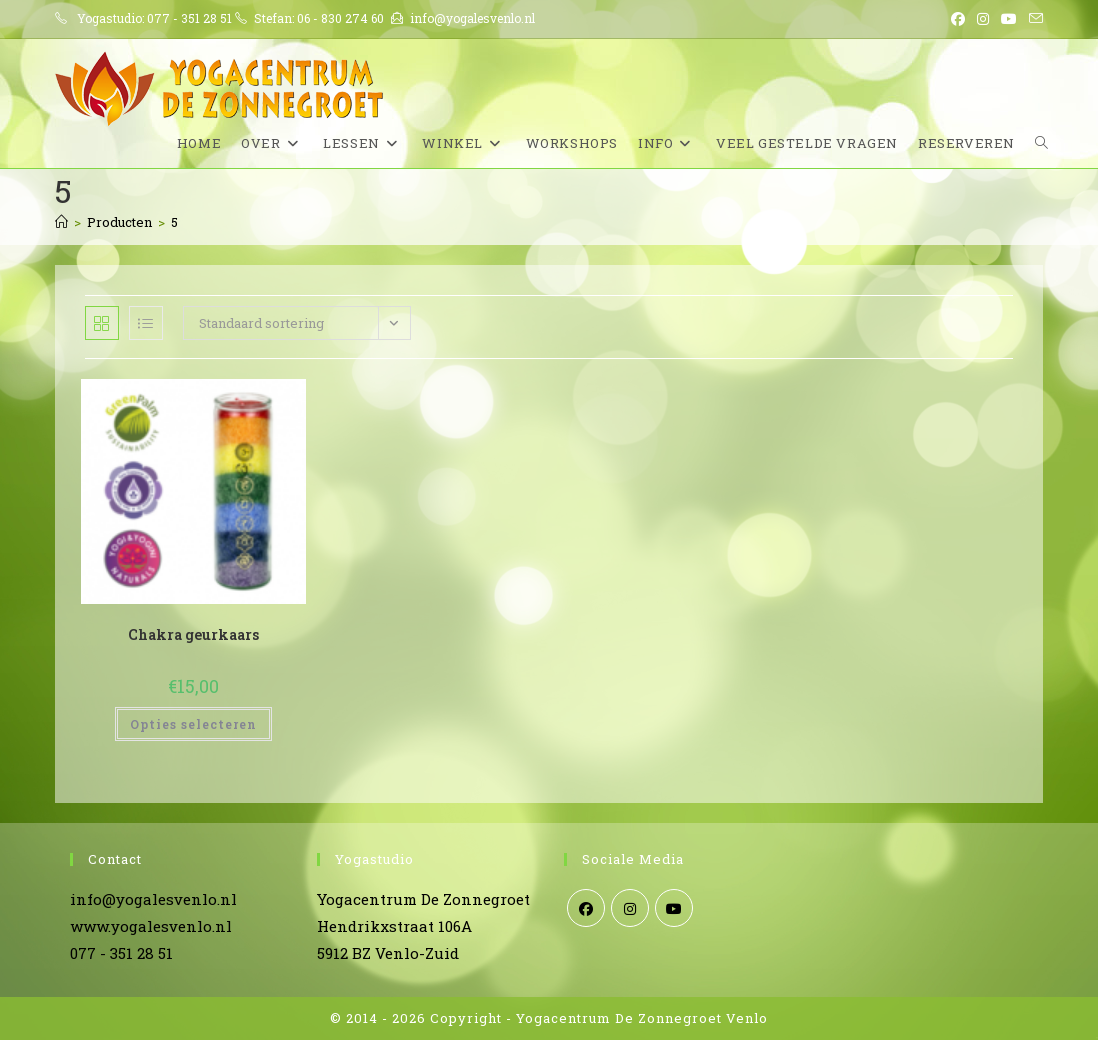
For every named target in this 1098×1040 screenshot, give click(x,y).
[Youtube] (674, 908)
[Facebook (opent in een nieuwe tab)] (958, 19)
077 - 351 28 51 (189, 18)
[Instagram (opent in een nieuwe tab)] (983, 19)
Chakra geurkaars (193, 634)
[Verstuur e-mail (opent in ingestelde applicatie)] (1033, 19)
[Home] (61, 222)
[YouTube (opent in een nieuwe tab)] (1009, 19)
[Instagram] (630, 908)
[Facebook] (586, 908)
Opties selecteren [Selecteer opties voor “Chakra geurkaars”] (193, 724)
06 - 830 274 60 (340, 18)
